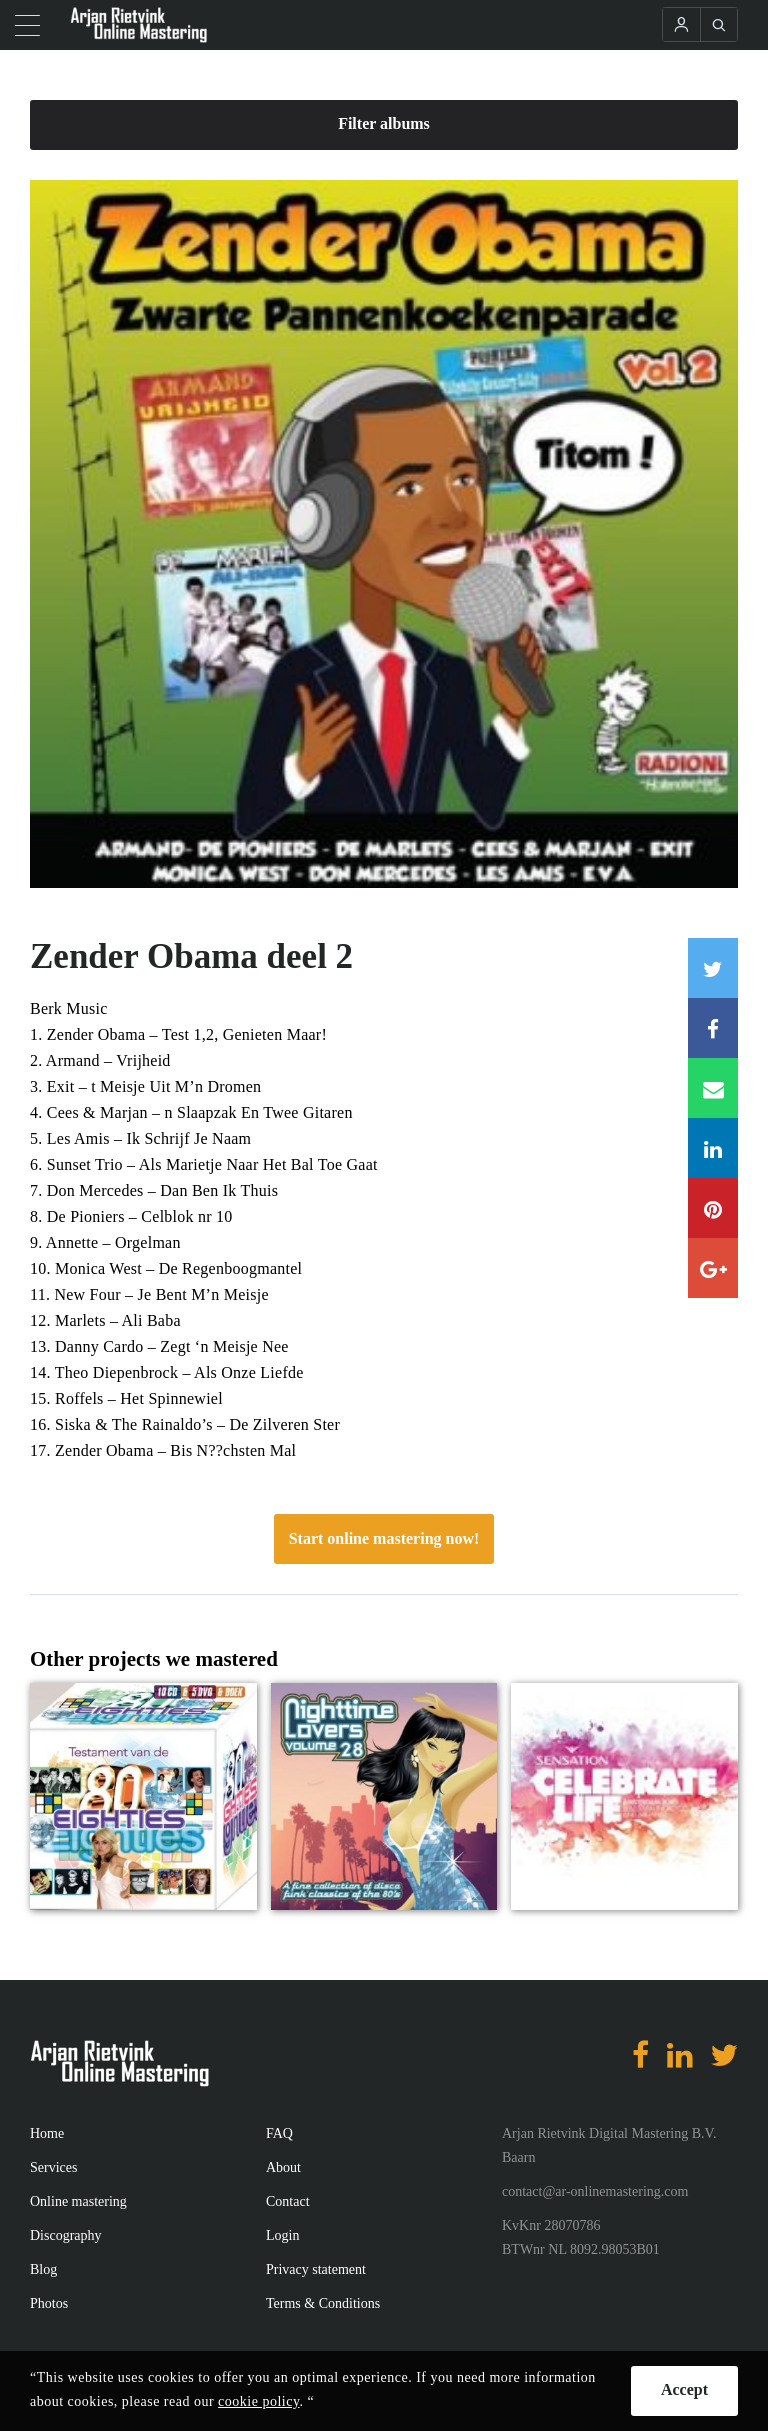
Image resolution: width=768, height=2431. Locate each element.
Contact (288, 2201)
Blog (43, 2269)
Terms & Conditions (323, 2303)
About (283, 2167)
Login (282, 2235)
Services (53, 2167)
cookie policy (258, 2401)
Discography (66, 2235)
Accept (684, 2389)
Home (47, 2133)
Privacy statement (316, 2269)
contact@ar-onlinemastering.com (595, 2191)
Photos (49, 2303)
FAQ (279, 2133)
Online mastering (78, 2201)
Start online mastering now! (384, 1538)
